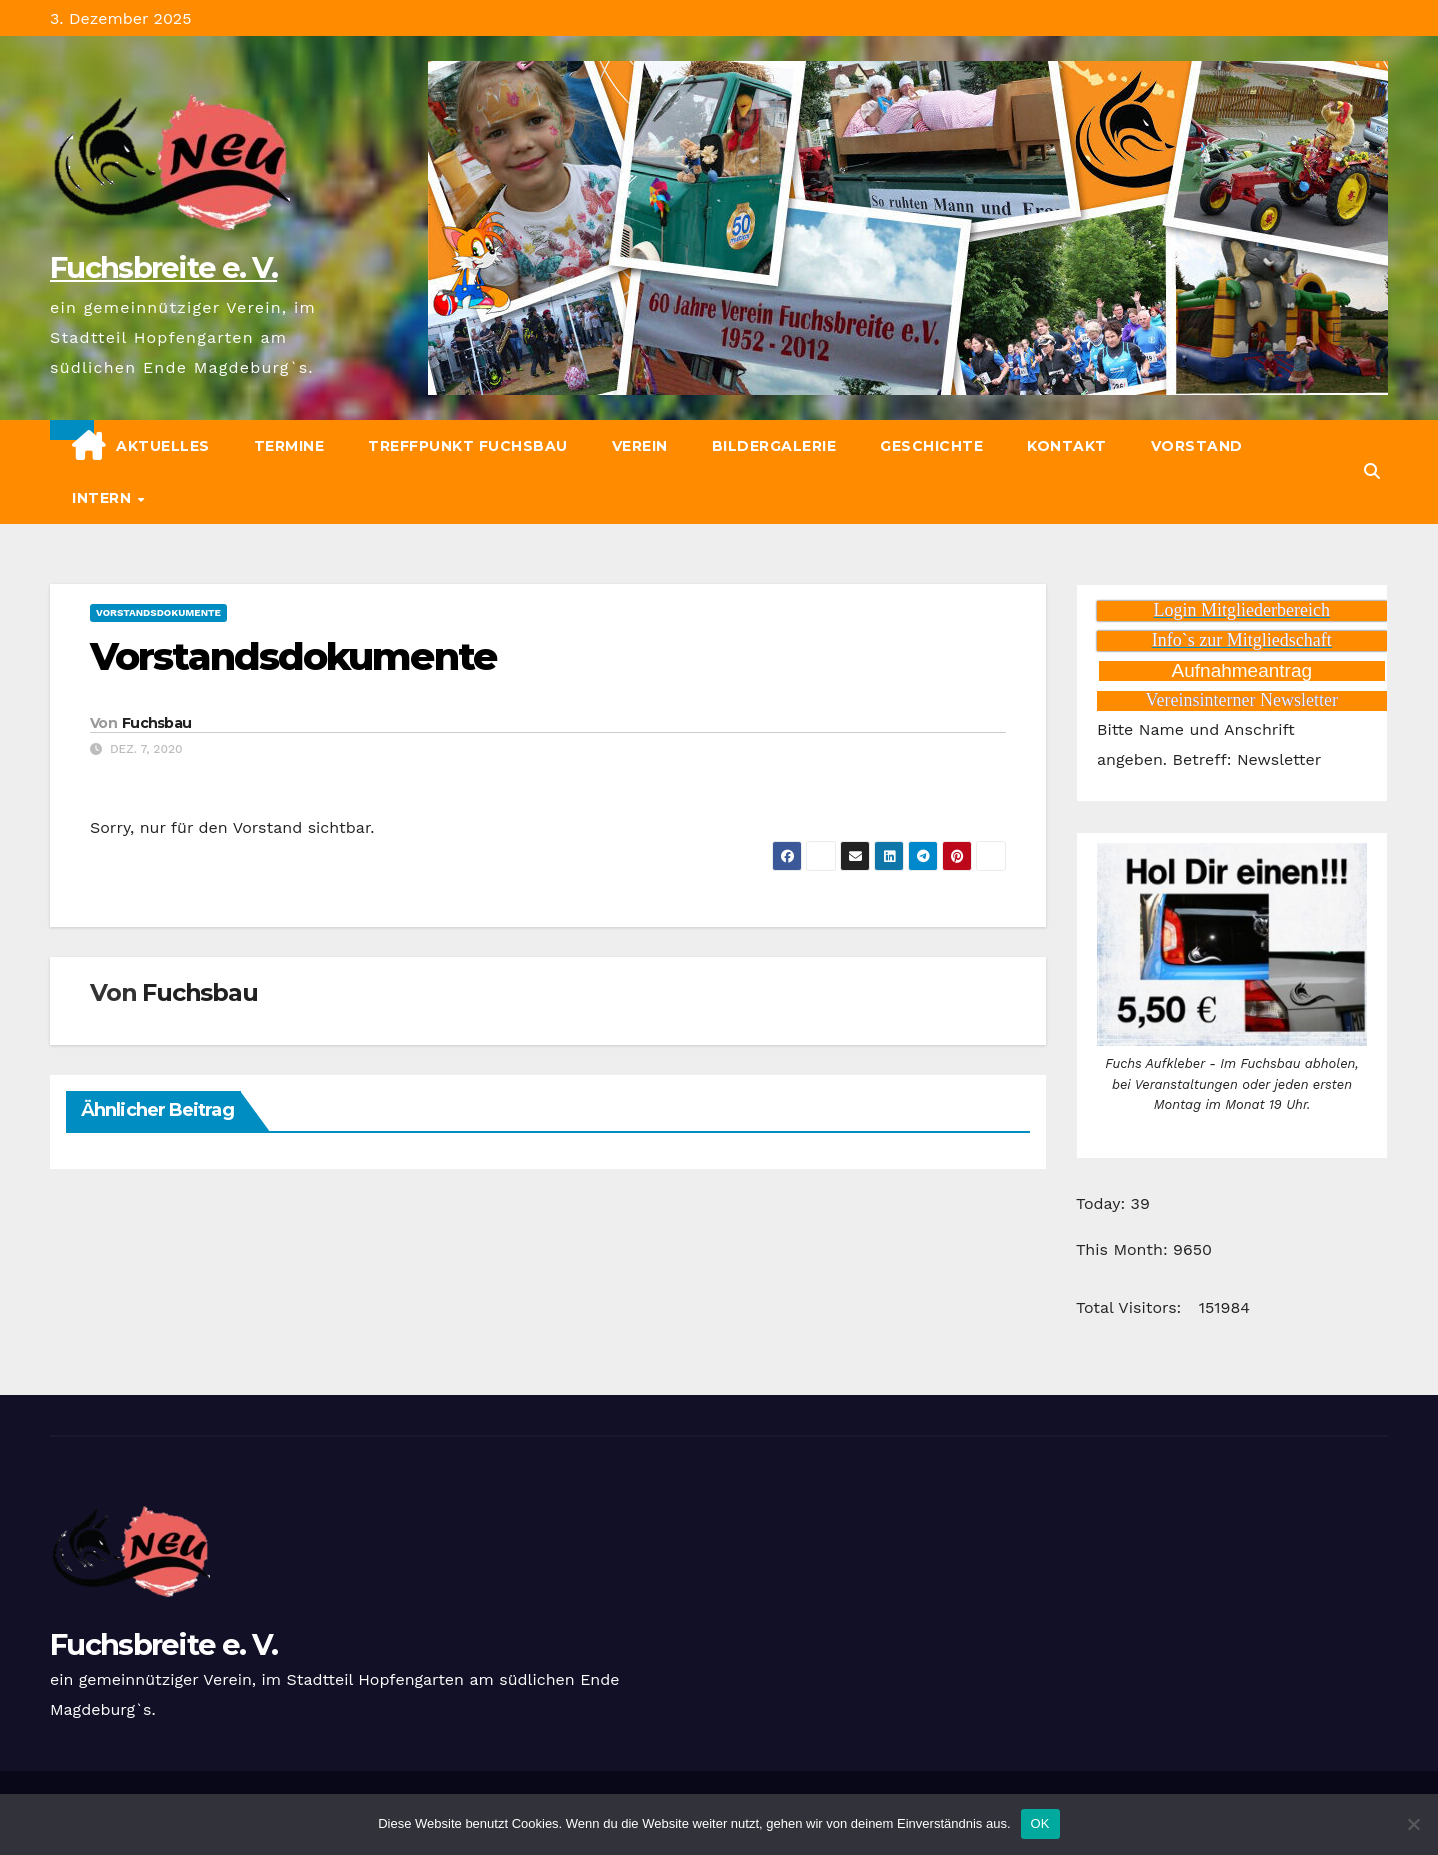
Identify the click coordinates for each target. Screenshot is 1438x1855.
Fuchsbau (156, 723)
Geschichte (931, 446)
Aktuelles (163, 446)
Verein (640, 446)
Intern (104, 498)
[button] (1372, 471)
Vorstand (1197, 446)
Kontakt (1067, 446)
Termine (289, 446)
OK (1040, 1823)
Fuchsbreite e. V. (163, 267)
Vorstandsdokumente (158, 612)
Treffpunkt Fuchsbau (468, 446)
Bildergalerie (774, 446)
